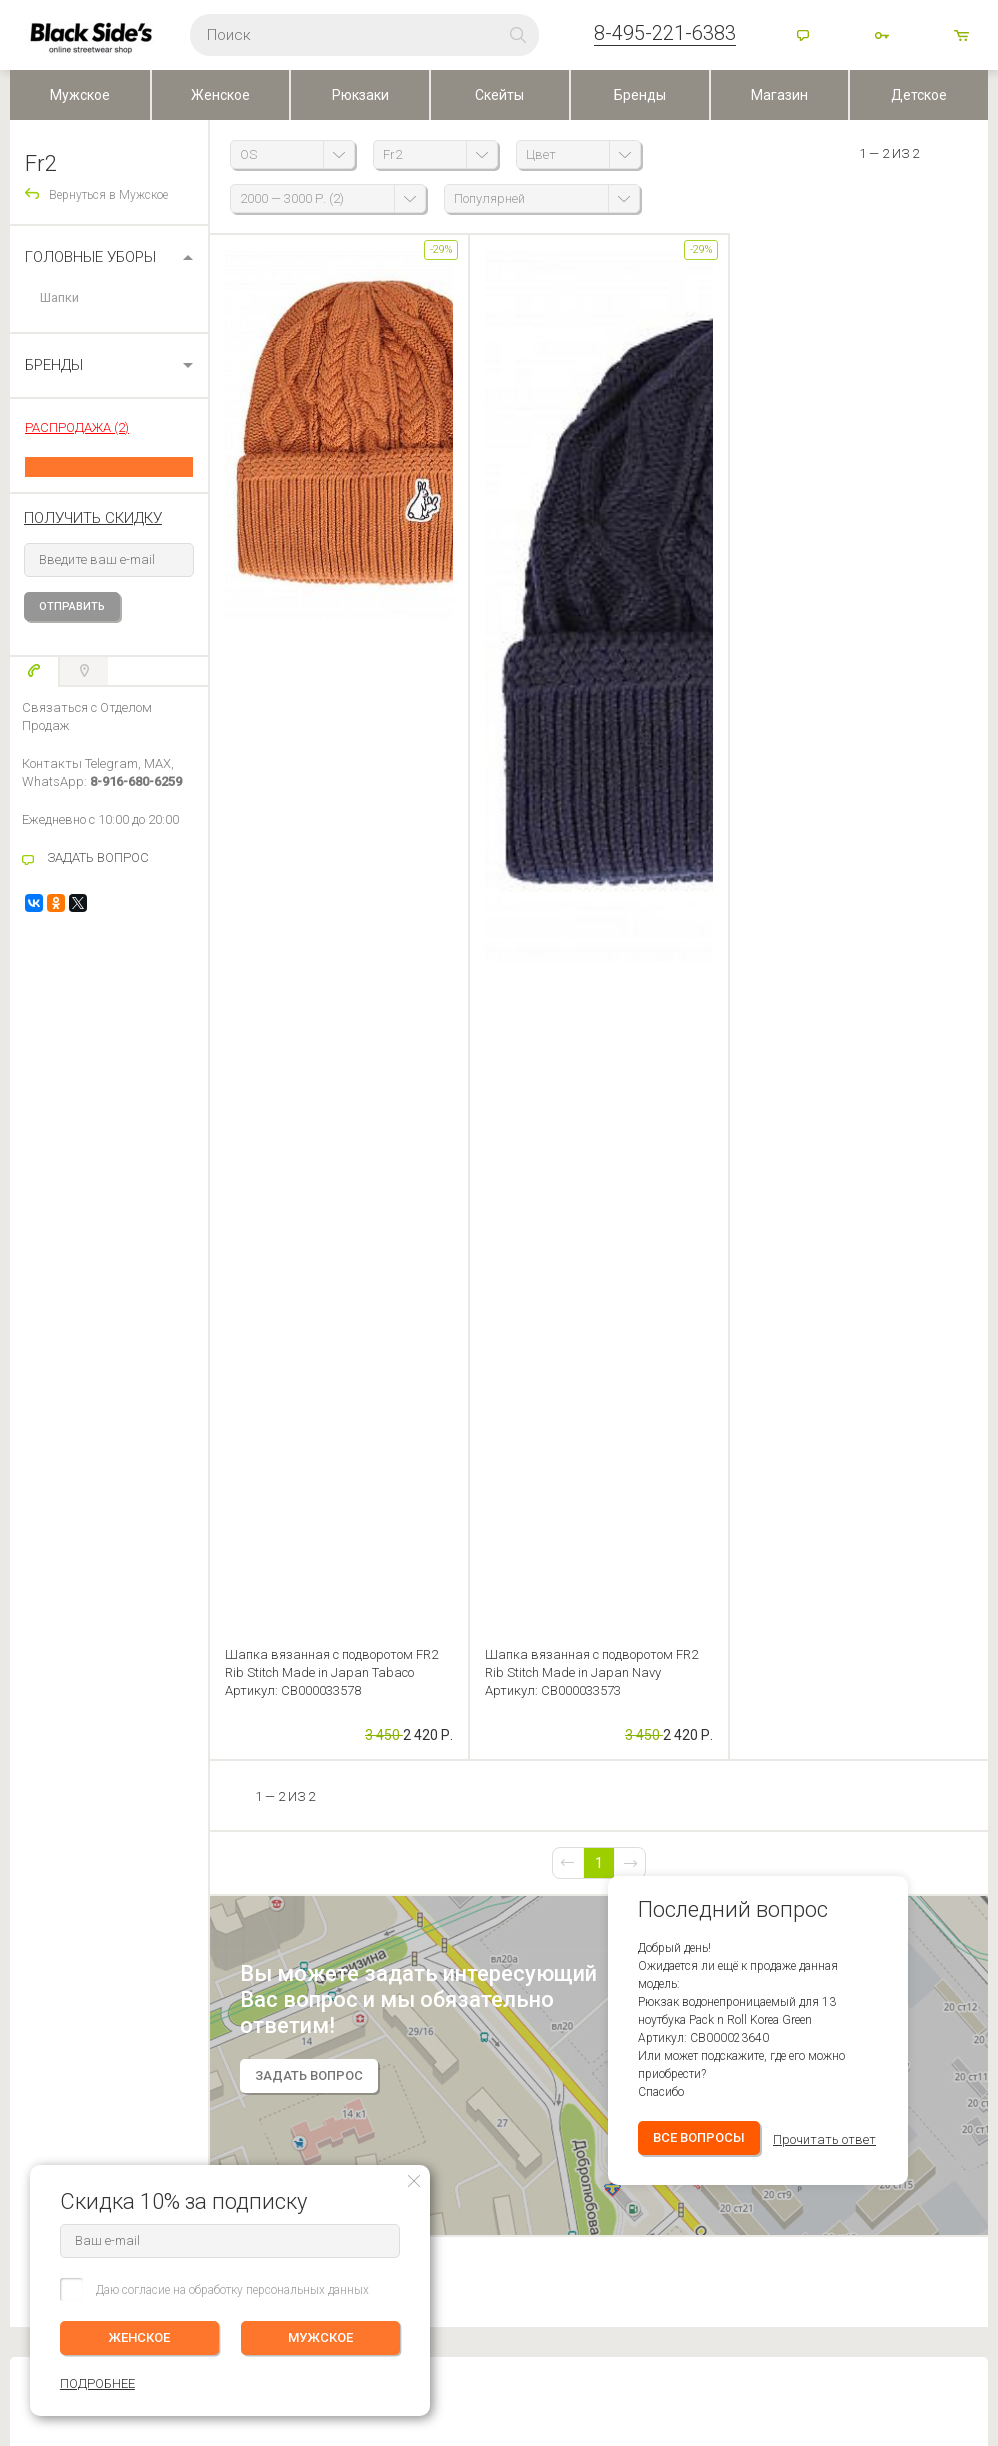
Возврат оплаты (54, 1926)
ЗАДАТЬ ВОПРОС (98, 857)
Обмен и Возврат (57, 1898)
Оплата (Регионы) (58, 1870)
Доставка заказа (55, 1842)
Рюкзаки (360, 95)
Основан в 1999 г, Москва (673, 2214)
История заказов (206, 1870)
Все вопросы (699, 1026)
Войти (884, 37)
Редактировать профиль (225, 1842)
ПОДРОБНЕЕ (949, 1884)
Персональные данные (423, 1926)
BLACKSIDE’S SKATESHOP (435, 1809)
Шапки (59, 297)
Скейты (499, 95)
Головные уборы (90, 257)
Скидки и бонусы (408, 1898)
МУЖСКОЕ (320, 2337)
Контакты (388, 1870)
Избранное (198, 1898)
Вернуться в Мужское (108, 195)
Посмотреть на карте (452, 2237)
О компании (395, 1842)
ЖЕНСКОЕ (140, 2337)
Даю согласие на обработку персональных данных (232, 2290)
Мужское (80, 95)
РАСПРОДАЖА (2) (77, 427)
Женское (220, 95)
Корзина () (188, 1926)
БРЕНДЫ (54, 365)
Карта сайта (633, 2247)
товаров (963, 37)
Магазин (779, 95)
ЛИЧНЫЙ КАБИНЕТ (212, 1809)
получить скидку (93, 518)
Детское (919, 95)
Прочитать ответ (824, 1028)
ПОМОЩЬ (38, 1809)
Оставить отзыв (499, 1380)
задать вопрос (309, 964)
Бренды (640, 95)
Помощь (805, 37)
